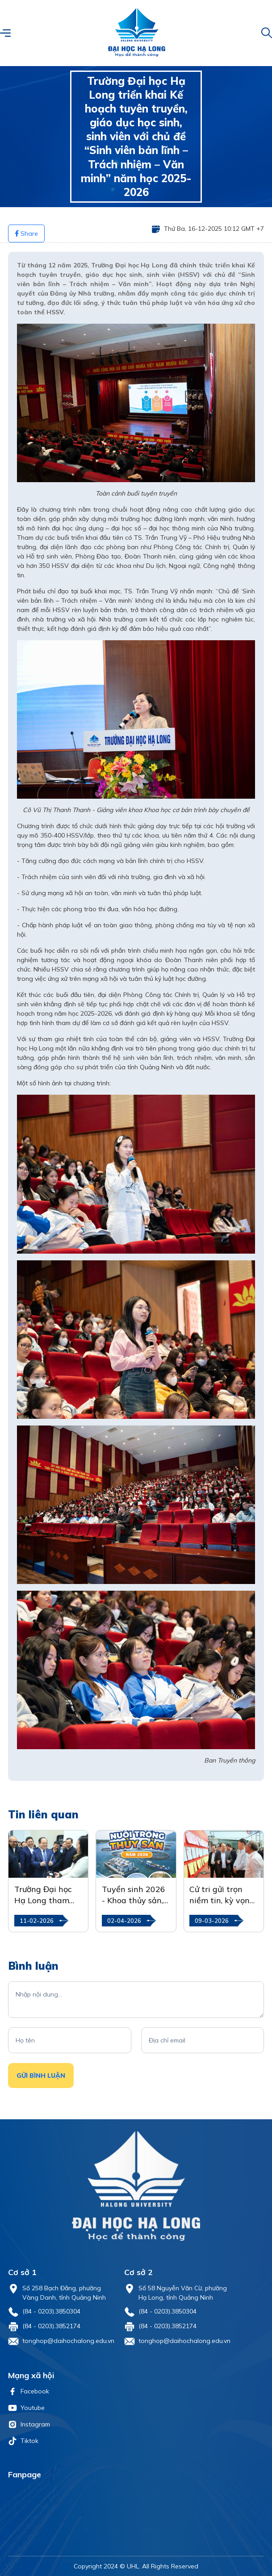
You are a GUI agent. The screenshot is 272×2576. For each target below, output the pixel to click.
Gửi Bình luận (41, 2076)
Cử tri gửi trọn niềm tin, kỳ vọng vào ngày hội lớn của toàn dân (222, 1895)
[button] (5, 33)
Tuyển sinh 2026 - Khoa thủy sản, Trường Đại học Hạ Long (133, 1895)
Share (26, 233)
